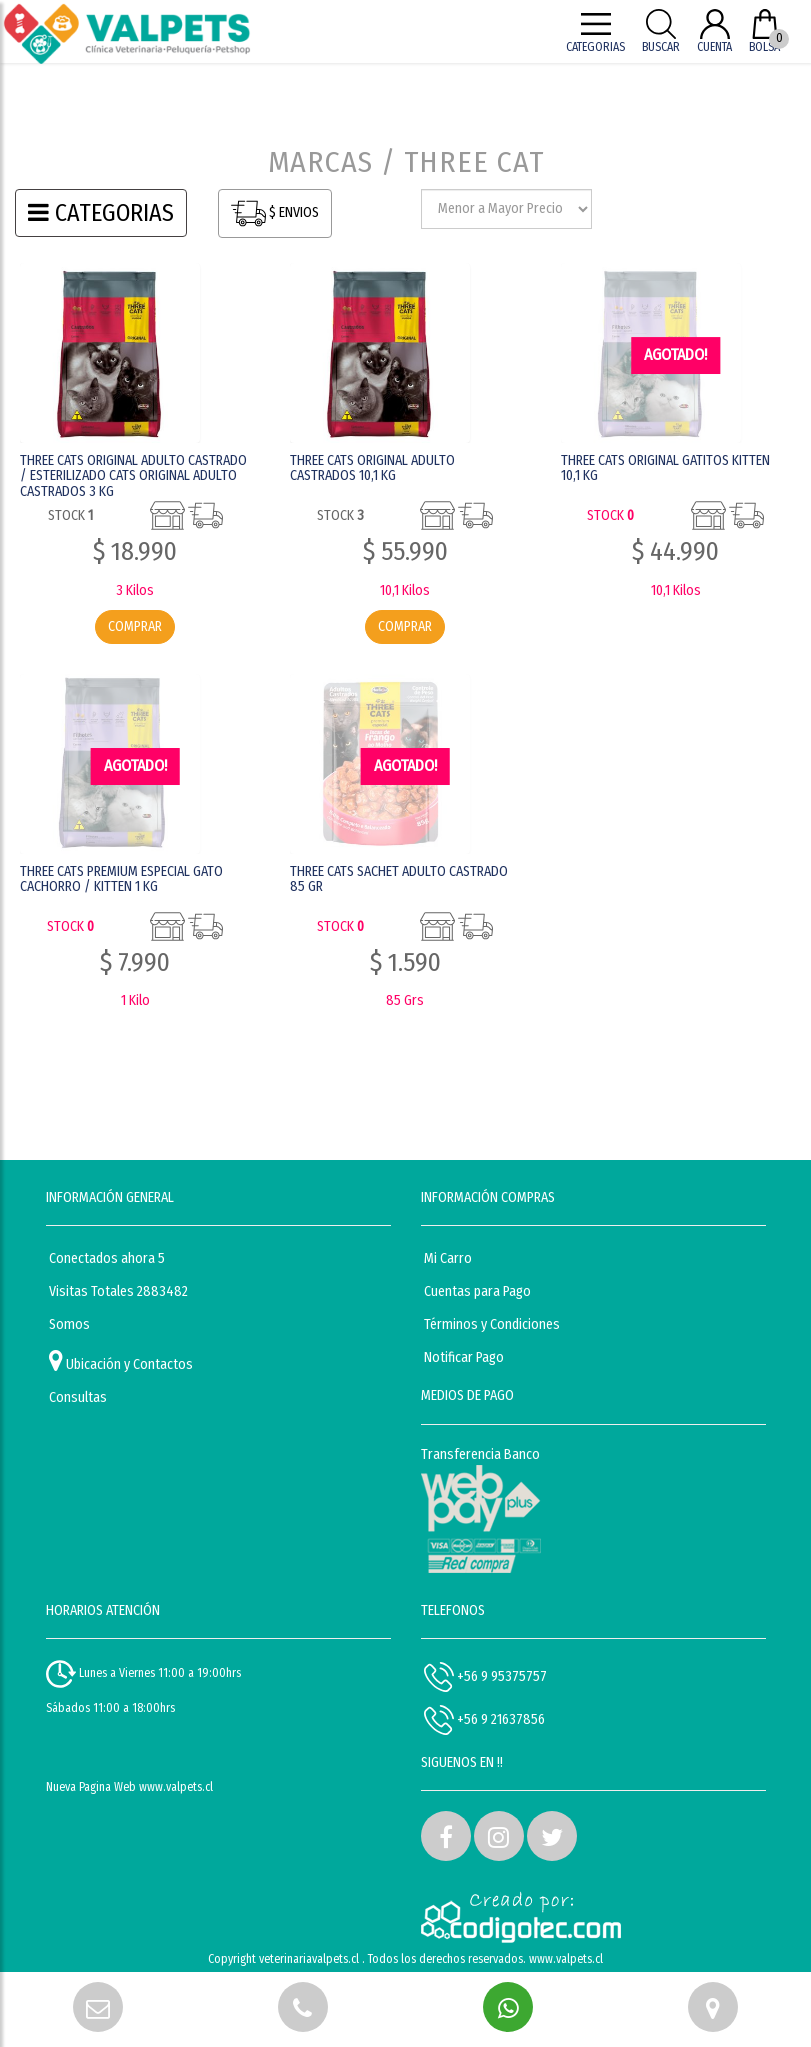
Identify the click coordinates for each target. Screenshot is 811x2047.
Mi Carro (448, 1258)
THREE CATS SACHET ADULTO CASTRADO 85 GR (399, 879)
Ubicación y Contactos (121, 1360)
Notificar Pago (464, 1357)
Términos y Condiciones (492, 1324)
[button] (446, 1836)
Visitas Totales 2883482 (118, 1291)
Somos (69, 1324)
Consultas (78, 1397)
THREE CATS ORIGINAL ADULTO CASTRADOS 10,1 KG (372, 468)
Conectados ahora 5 (107, 1258)
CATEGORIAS (101, 213)
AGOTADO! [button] (675, 354)
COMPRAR (135, 626)
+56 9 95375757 (485, 1677)
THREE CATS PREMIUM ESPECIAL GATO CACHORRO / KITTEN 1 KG (121, 879)
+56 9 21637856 (484, 1720)
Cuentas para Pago (477, 1291)
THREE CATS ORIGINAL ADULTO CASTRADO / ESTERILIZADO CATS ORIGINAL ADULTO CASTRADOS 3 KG (133, 476)
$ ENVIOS (275, 213)
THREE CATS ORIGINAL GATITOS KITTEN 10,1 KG (665, 468)
